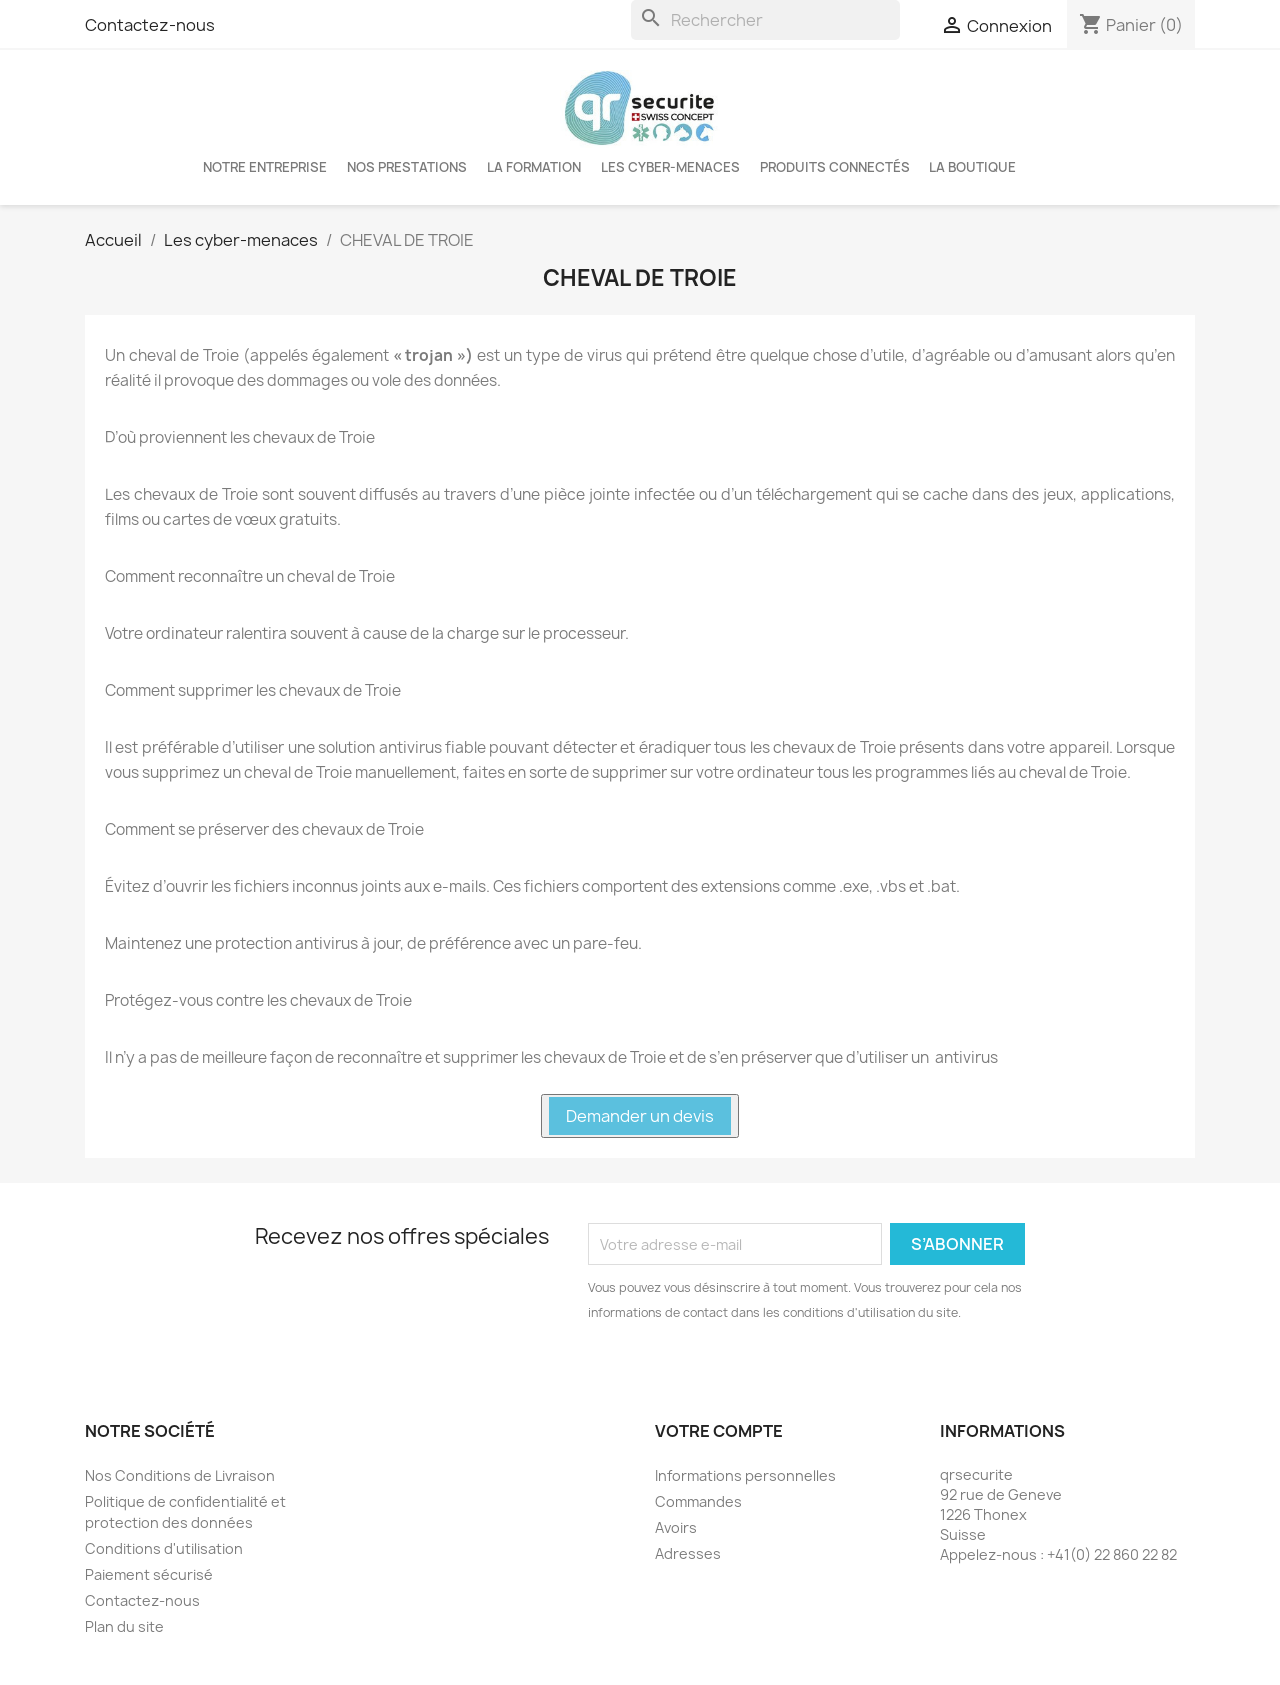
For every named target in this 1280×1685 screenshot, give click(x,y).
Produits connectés (835, 167)
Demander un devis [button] (640, 1116)
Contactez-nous (150, 25)
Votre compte (719, 1431)
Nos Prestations (407, 167)
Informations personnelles (745, 1475)
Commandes (698, 1501)
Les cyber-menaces (670, 167)
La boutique (972, 167)
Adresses (688, 1553)
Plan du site (124, 1626)
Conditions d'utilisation (164, 1548)
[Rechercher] (765, 20)
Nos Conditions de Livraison (180, 1475)
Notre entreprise (265, 167)
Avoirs (676, 1527)
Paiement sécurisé (149, 1574)
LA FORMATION (534, 167)
